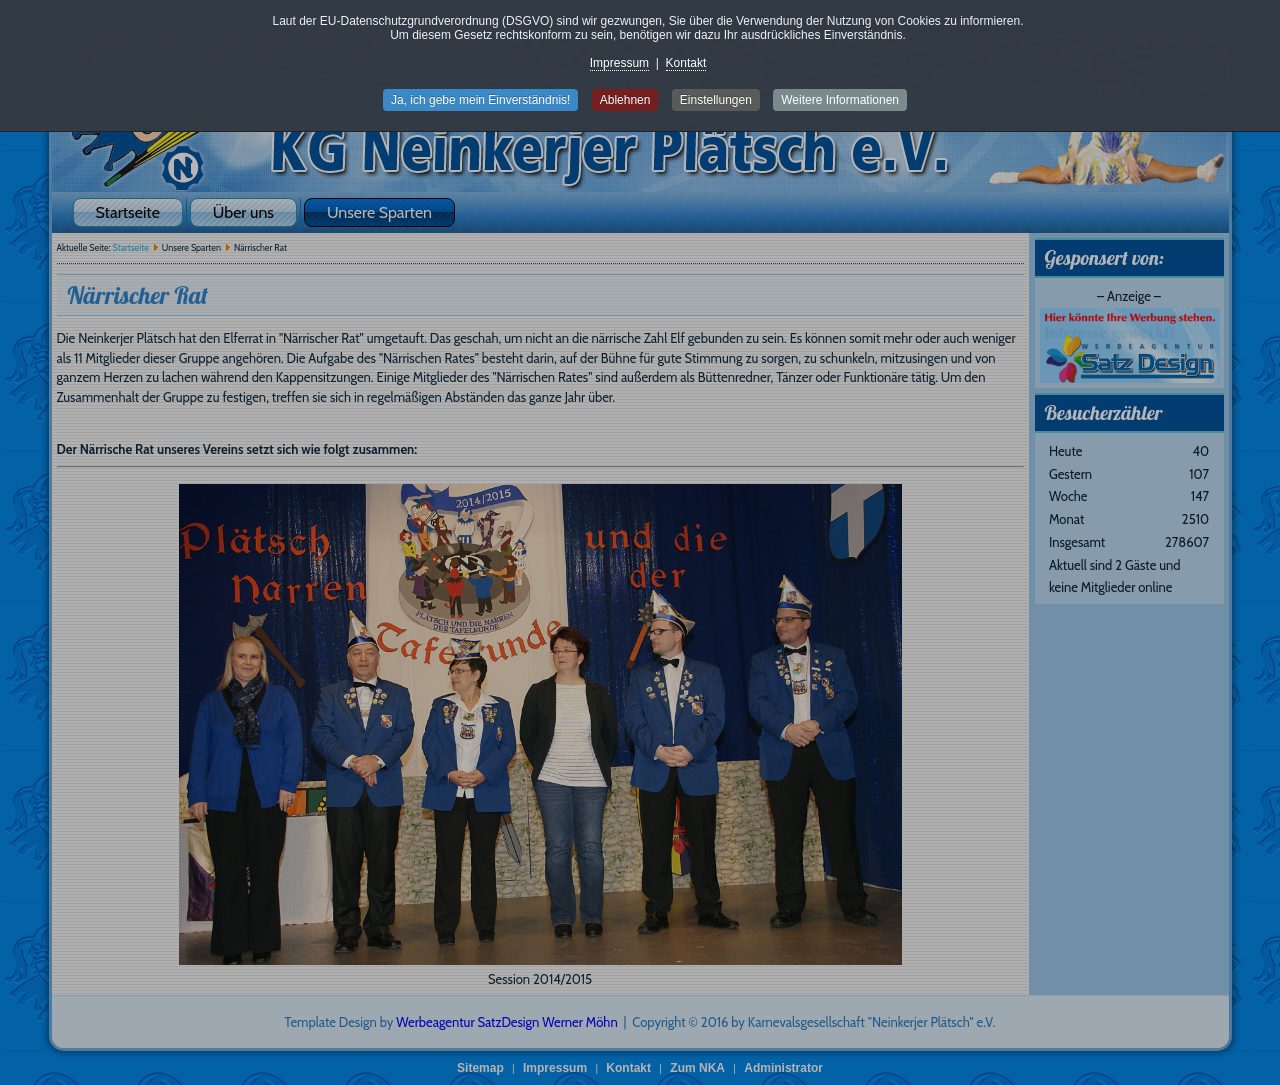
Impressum (619, 63)
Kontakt (686, 63)
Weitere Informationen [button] (840, 100)
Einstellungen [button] (716, 100)
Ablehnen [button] (625, 100)
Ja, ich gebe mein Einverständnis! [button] (480, 100)
